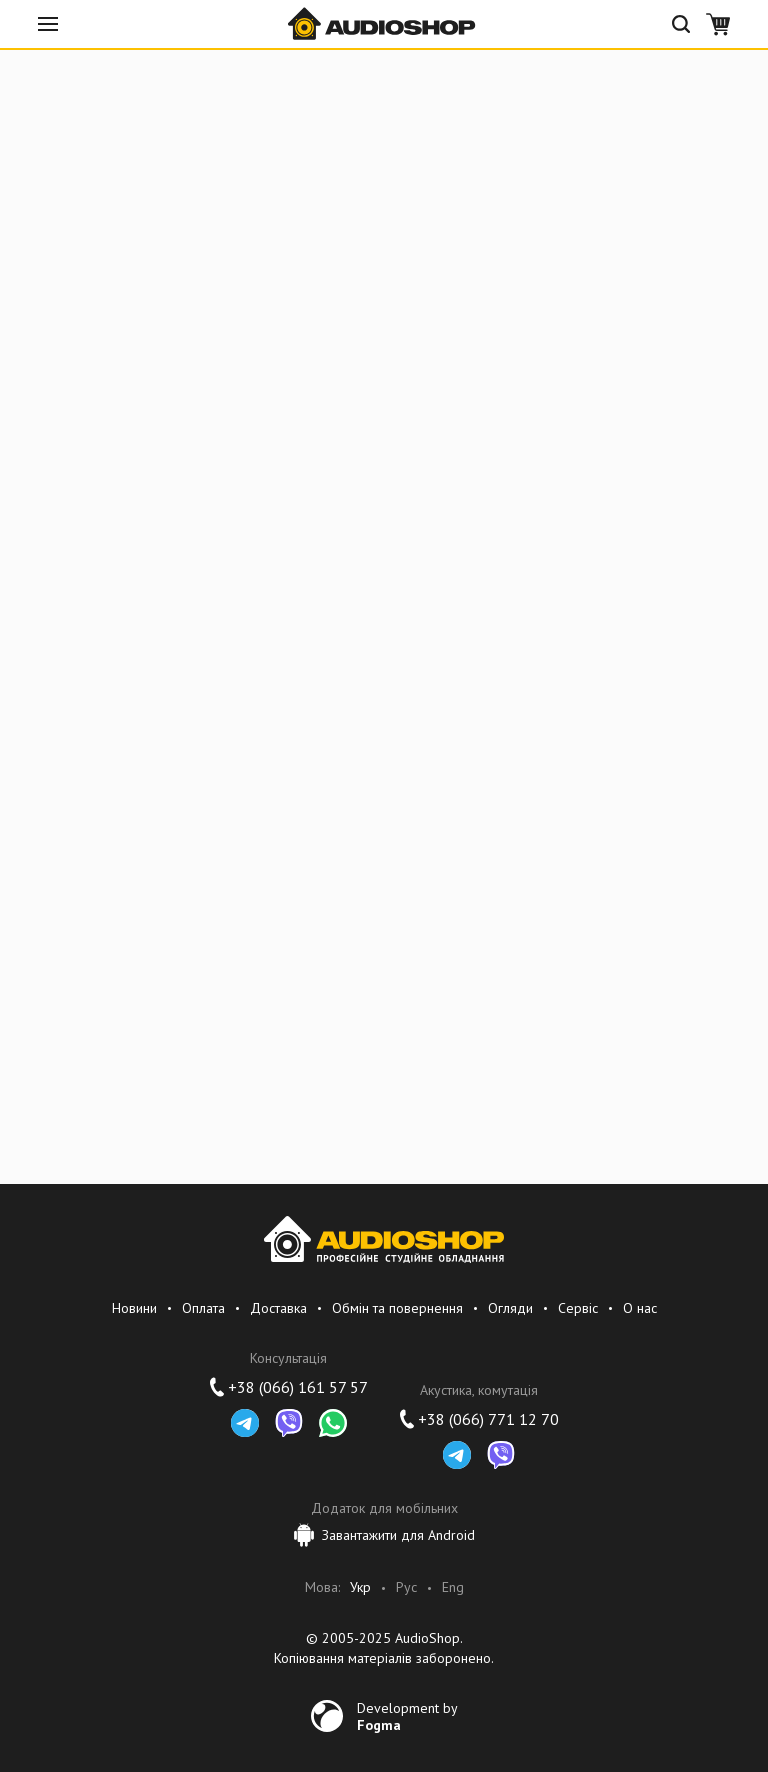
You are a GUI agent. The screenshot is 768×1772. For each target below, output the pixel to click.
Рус (406, 1587)
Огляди (510, 1308)
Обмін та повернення (397, 1308)
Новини (134, 1308)
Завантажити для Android (384, 1535)
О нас (640, 1308)
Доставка (278, 1308)
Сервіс (578, 1308)
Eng (453, 1587)
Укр (360, 1587)
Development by (407, 1716)
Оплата (203, 1308)
